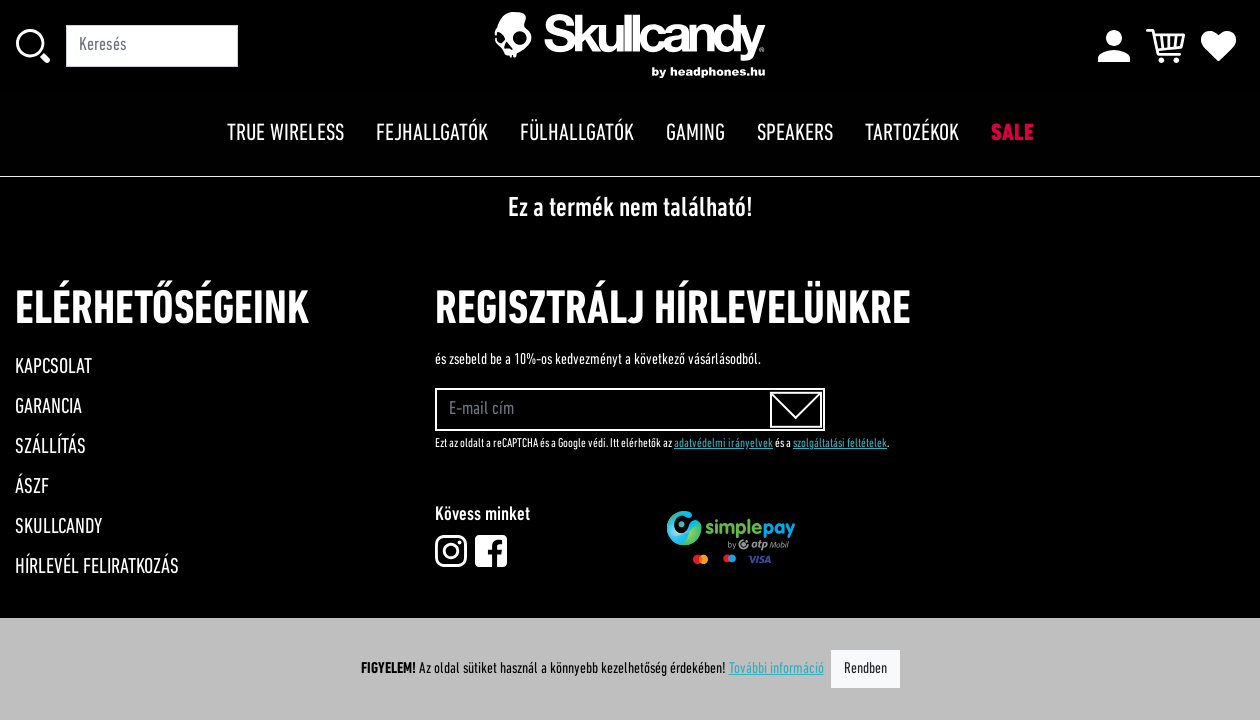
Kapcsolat (53, 367)
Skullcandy (58, 527)
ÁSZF (32, 487)
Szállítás (50, 447)
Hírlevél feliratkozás (97, 567)
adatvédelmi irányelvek (723, 443)
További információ (776, 669)
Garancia (48, 407)
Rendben (865, 669)
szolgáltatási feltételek (840, 443)
